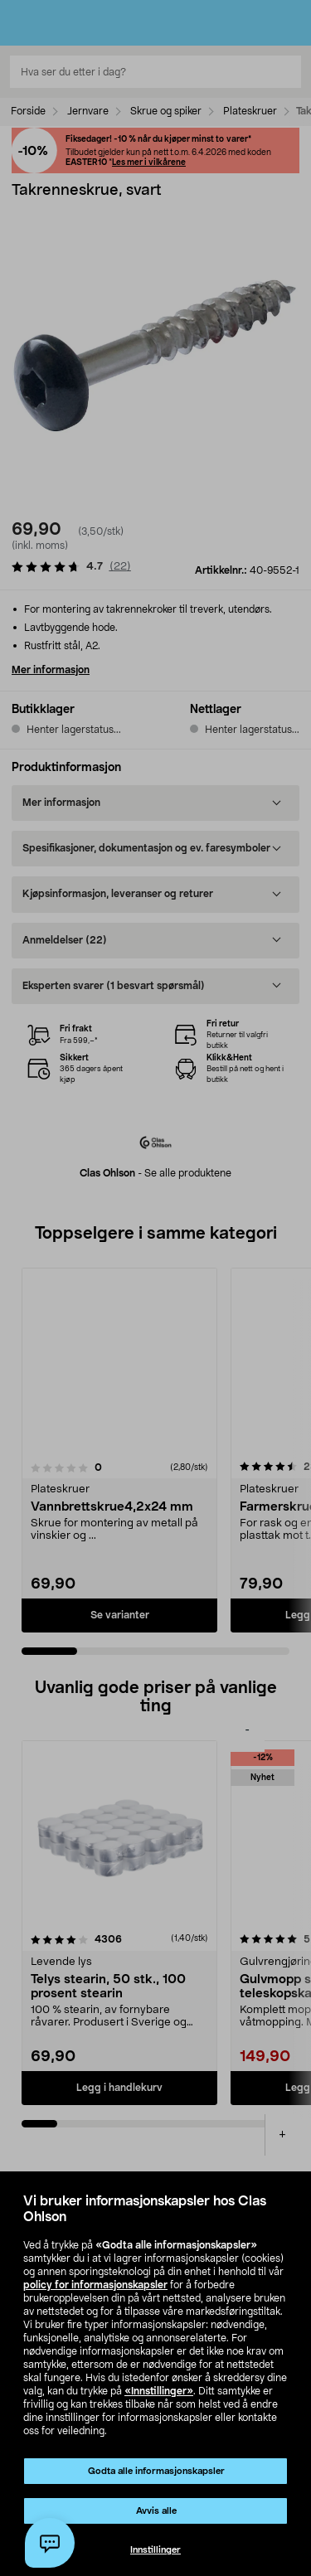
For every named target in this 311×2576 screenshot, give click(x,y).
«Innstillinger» (158, 2391)
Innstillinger (155, 2549)
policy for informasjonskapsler (95, 2285)
